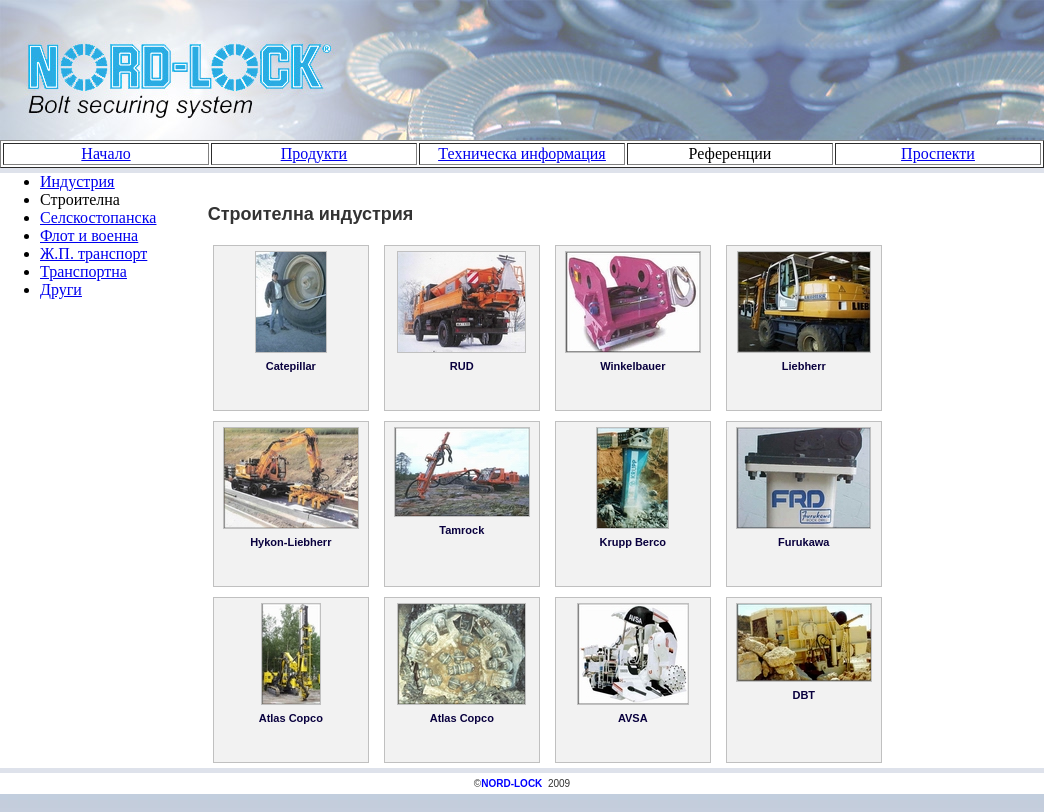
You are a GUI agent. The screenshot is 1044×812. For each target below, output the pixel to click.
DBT (803, 695)
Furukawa (803, 542)
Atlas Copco (291, 718)
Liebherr (804, 366)
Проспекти (938, 153)
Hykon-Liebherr (290, 542)
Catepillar (291, 366)
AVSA (633, 718)
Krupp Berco (632, 542)
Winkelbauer (632, 366)
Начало (105, 153)
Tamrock (461, 530)
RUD (462, 366)
